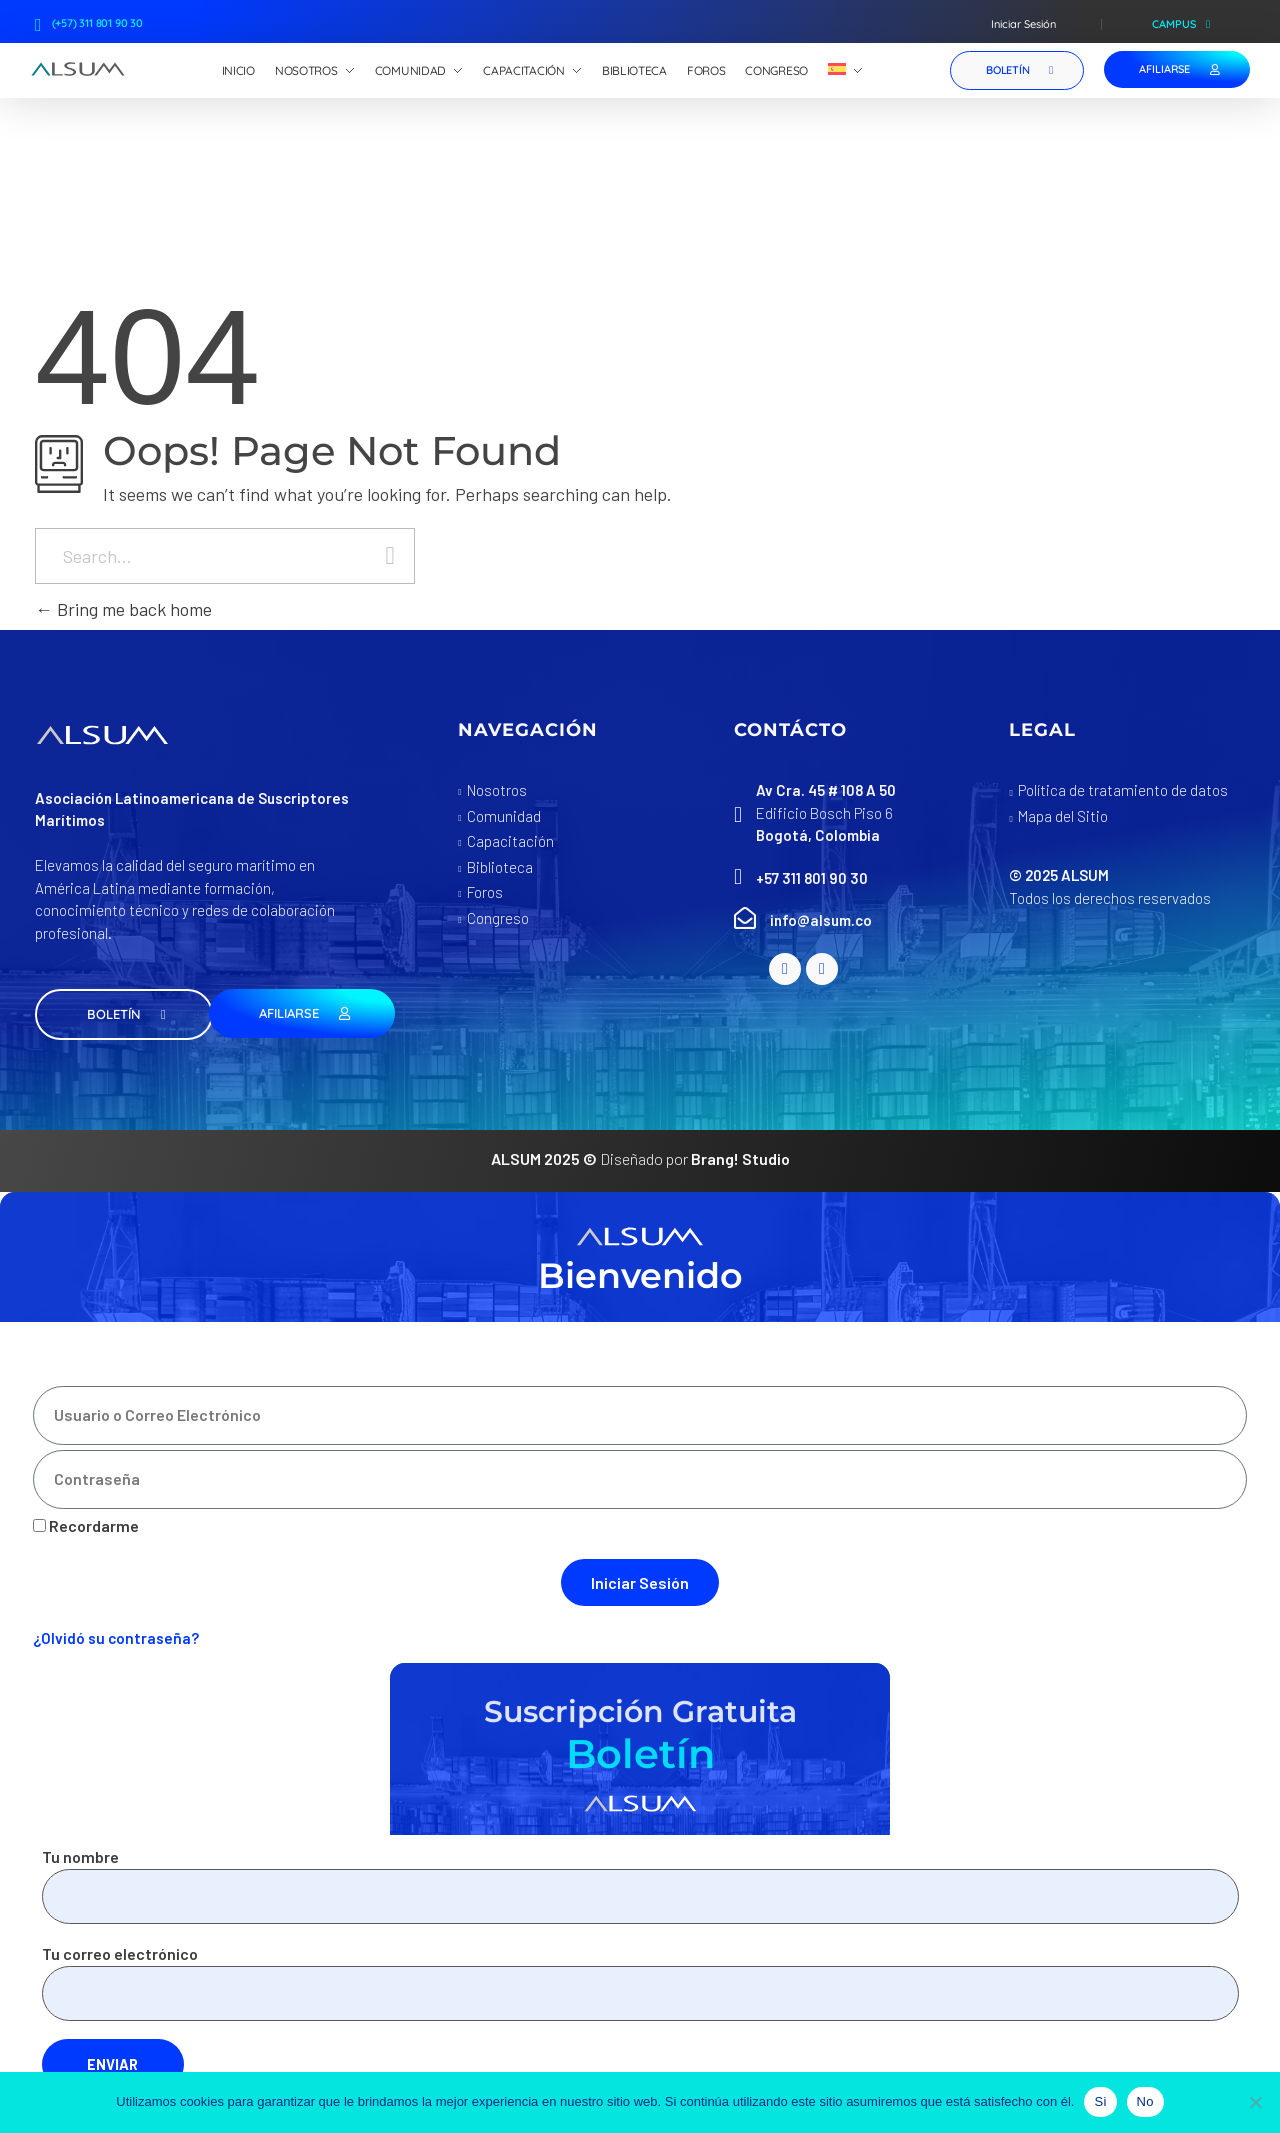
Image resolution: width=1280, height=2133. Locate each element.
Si (1100, 2101)
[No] (1255, 2102)
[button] (124, 1014)
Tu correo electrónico (640, 1982)
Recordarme (86, 1525)
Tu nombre (640, 1885)
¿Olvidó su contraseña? (116, 1638)
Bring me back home (123, 609)
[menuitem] (845, 71)
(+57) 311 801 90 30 (97, 23)
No (1145, 2101)
